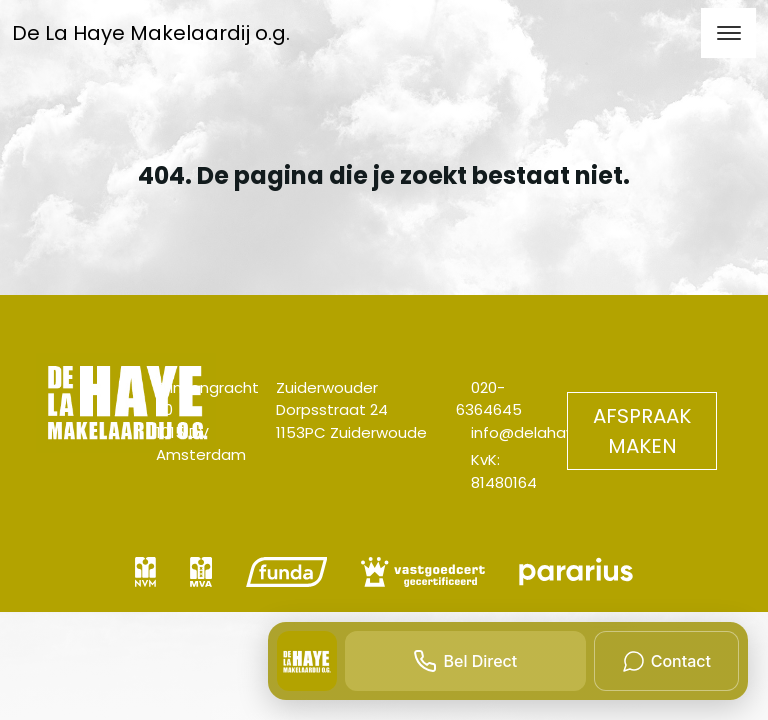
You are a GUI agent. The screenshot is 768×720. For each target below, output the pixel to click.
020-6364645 (489, 399)
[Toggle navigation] (728, 33)
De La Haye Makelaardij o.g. (151, 33)
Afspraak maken (642, 431)
